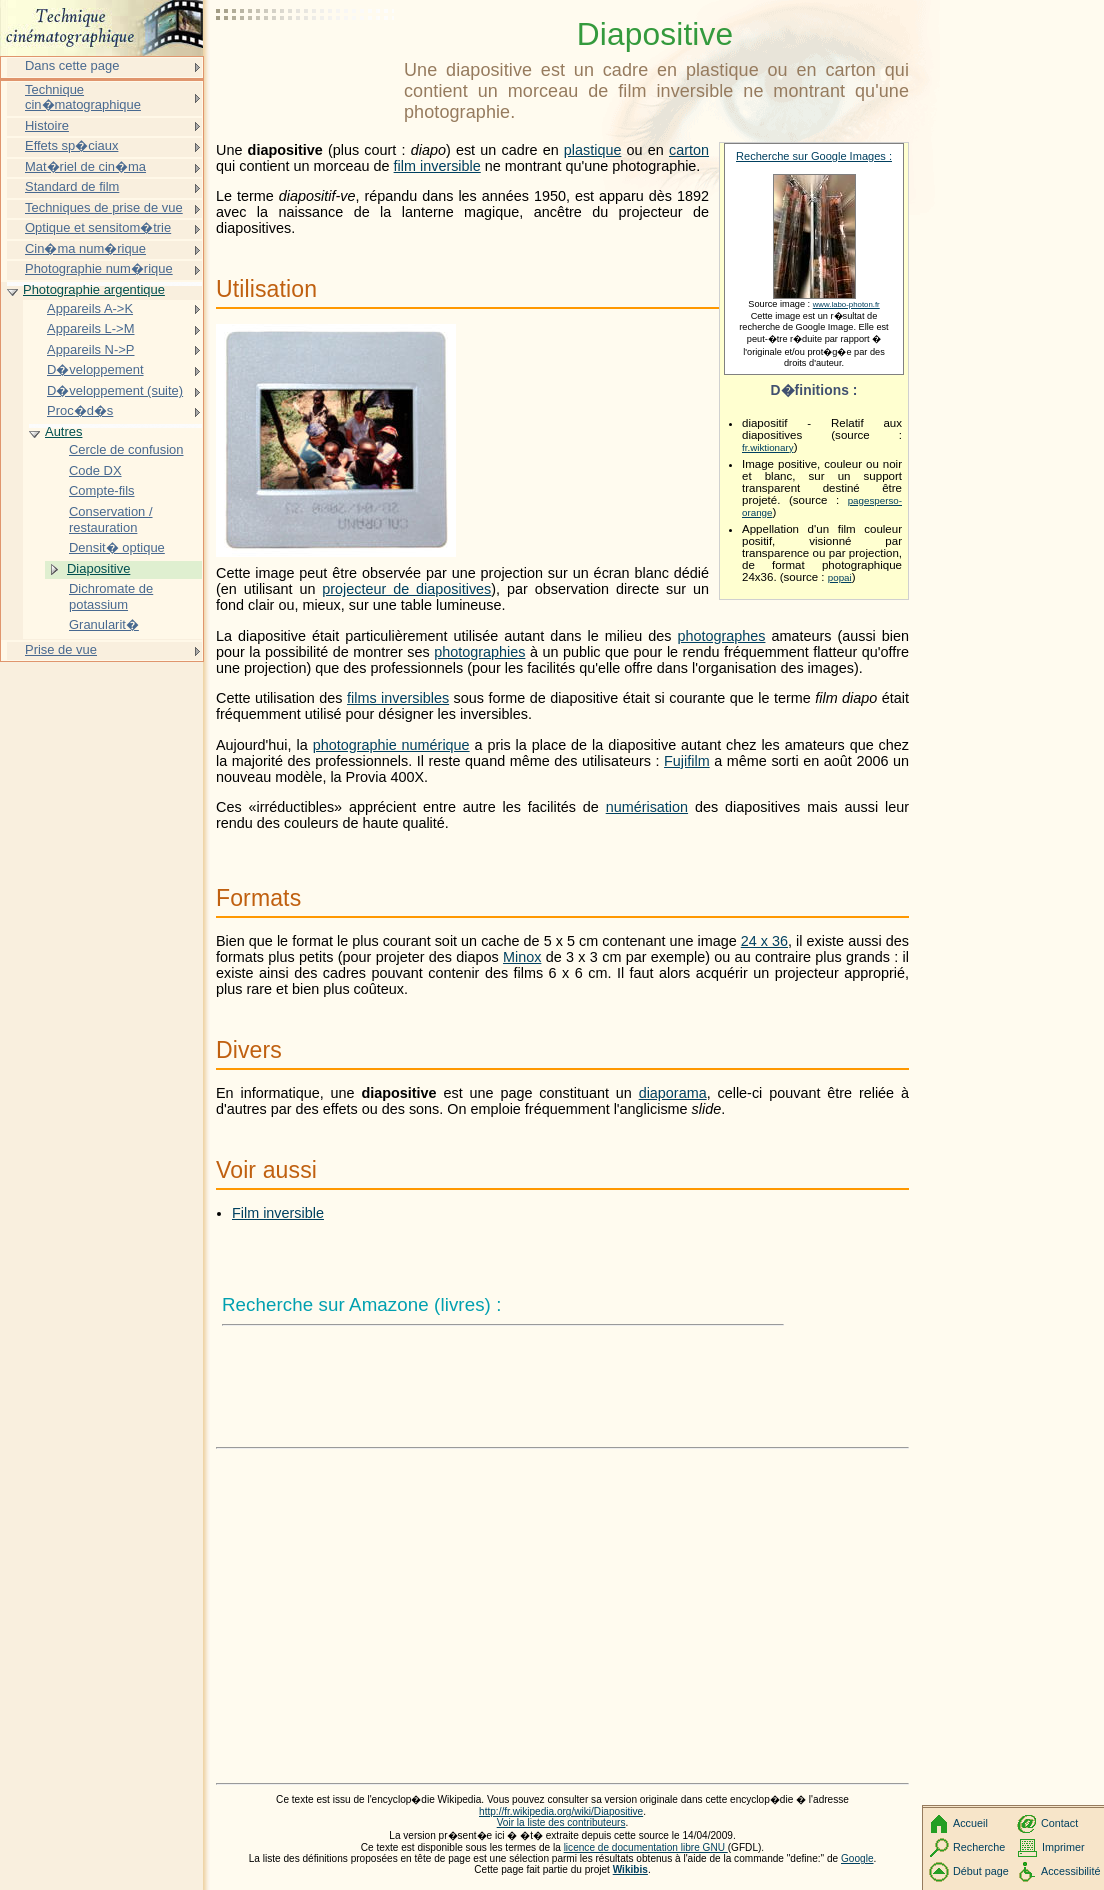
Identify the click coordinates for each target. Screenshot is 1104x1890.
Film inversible (278, 1213)
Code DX (95, 470)
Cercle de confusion (126, 449)
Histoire (47, 125)
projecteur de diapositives (406, 589)
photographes (721, 636)
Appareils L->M (90, 328)
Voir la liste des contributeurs (561, 1822)
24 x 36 (764, 941)
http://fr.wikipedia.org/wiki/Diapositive (561, 1811)
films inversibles (398, 698)
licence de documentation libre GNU (646, 1847)
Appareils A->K (90, 308)
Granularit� (104, 624)
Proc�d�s (80, 410)
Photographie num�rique (99, 268)
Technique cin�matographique (83, 97)
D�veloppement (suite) (115, 390)
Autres (63, 431)
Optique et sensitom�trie (98, 227)
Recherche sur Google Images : (814, 156)
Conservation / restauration (111, 519)
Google (857, 1858)
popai (840, 577)
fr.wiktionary (768, 447)
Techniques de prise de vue (104, 207)
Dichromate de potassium (111, 596)
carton (689, 150)
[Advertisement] (306, 65)
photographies (479, 652)
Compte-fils (102, 490)
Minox (522, 957)
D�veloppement (95, 369)
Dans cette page (72, 65)
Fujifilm (687, 761)
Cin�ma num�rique (85, 248)
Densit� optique (117, 547)
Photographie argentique (94, 289)
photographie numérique (391, 745)
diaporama (673, 1093)
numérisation (647, 807)
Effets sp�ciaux (71, 145)
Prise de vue (61, 649)
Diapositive (98, 568)
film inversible (437, 166)
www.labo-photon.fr (846, 304)
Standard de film (72, 186)
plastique (593, 150)
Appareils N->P (90, 349)
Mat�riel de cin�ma (85, 166)
